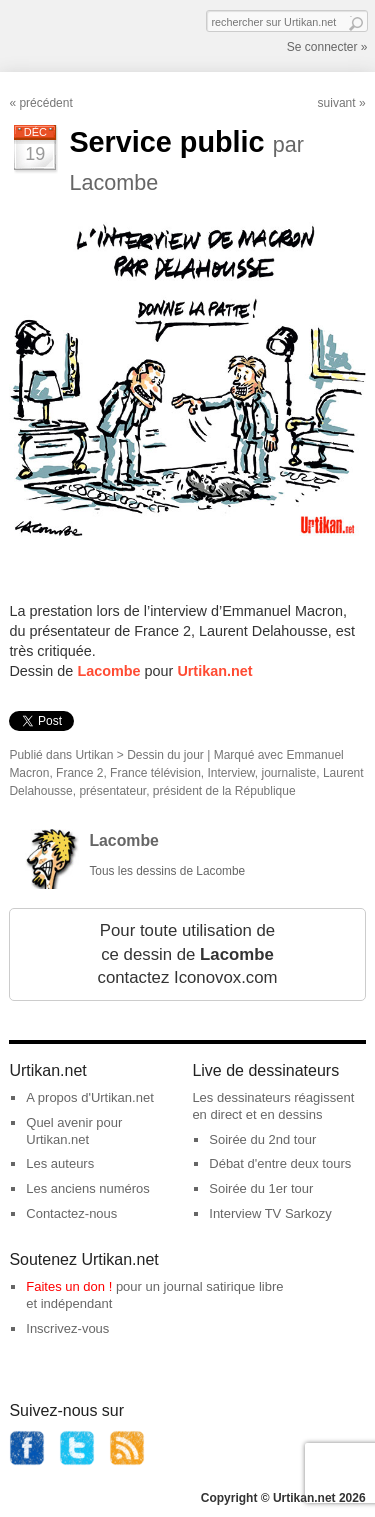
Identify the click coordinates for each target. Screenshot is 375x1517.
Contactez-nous (71, 1213)
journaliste (289, 773)
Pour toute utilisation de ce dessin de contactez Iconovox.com (187, 954)
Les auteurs (60, 1163)
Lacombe (108, 671)
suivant (337, 103)
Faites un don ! (69, 1286)
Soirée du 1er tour (261, 1188)
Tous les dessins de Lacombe (167, 871)
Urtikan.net (214, 671)
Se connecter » (327, 47)
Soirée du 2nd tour (262, 1139)
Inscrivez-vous (67, 1328)
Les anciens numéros (88, 1188)
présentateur (112, 791)
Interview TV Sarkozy (270, 1213)
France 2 (79, 773)
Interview (230, 773)
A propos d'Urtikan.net (90, 1097)
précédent (45, 103)
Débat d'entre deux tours (280, 1163)
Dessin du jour (165, 755)
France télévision (155, 773)
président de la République (224, 791)
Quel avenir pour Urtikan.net (74, 1131)
